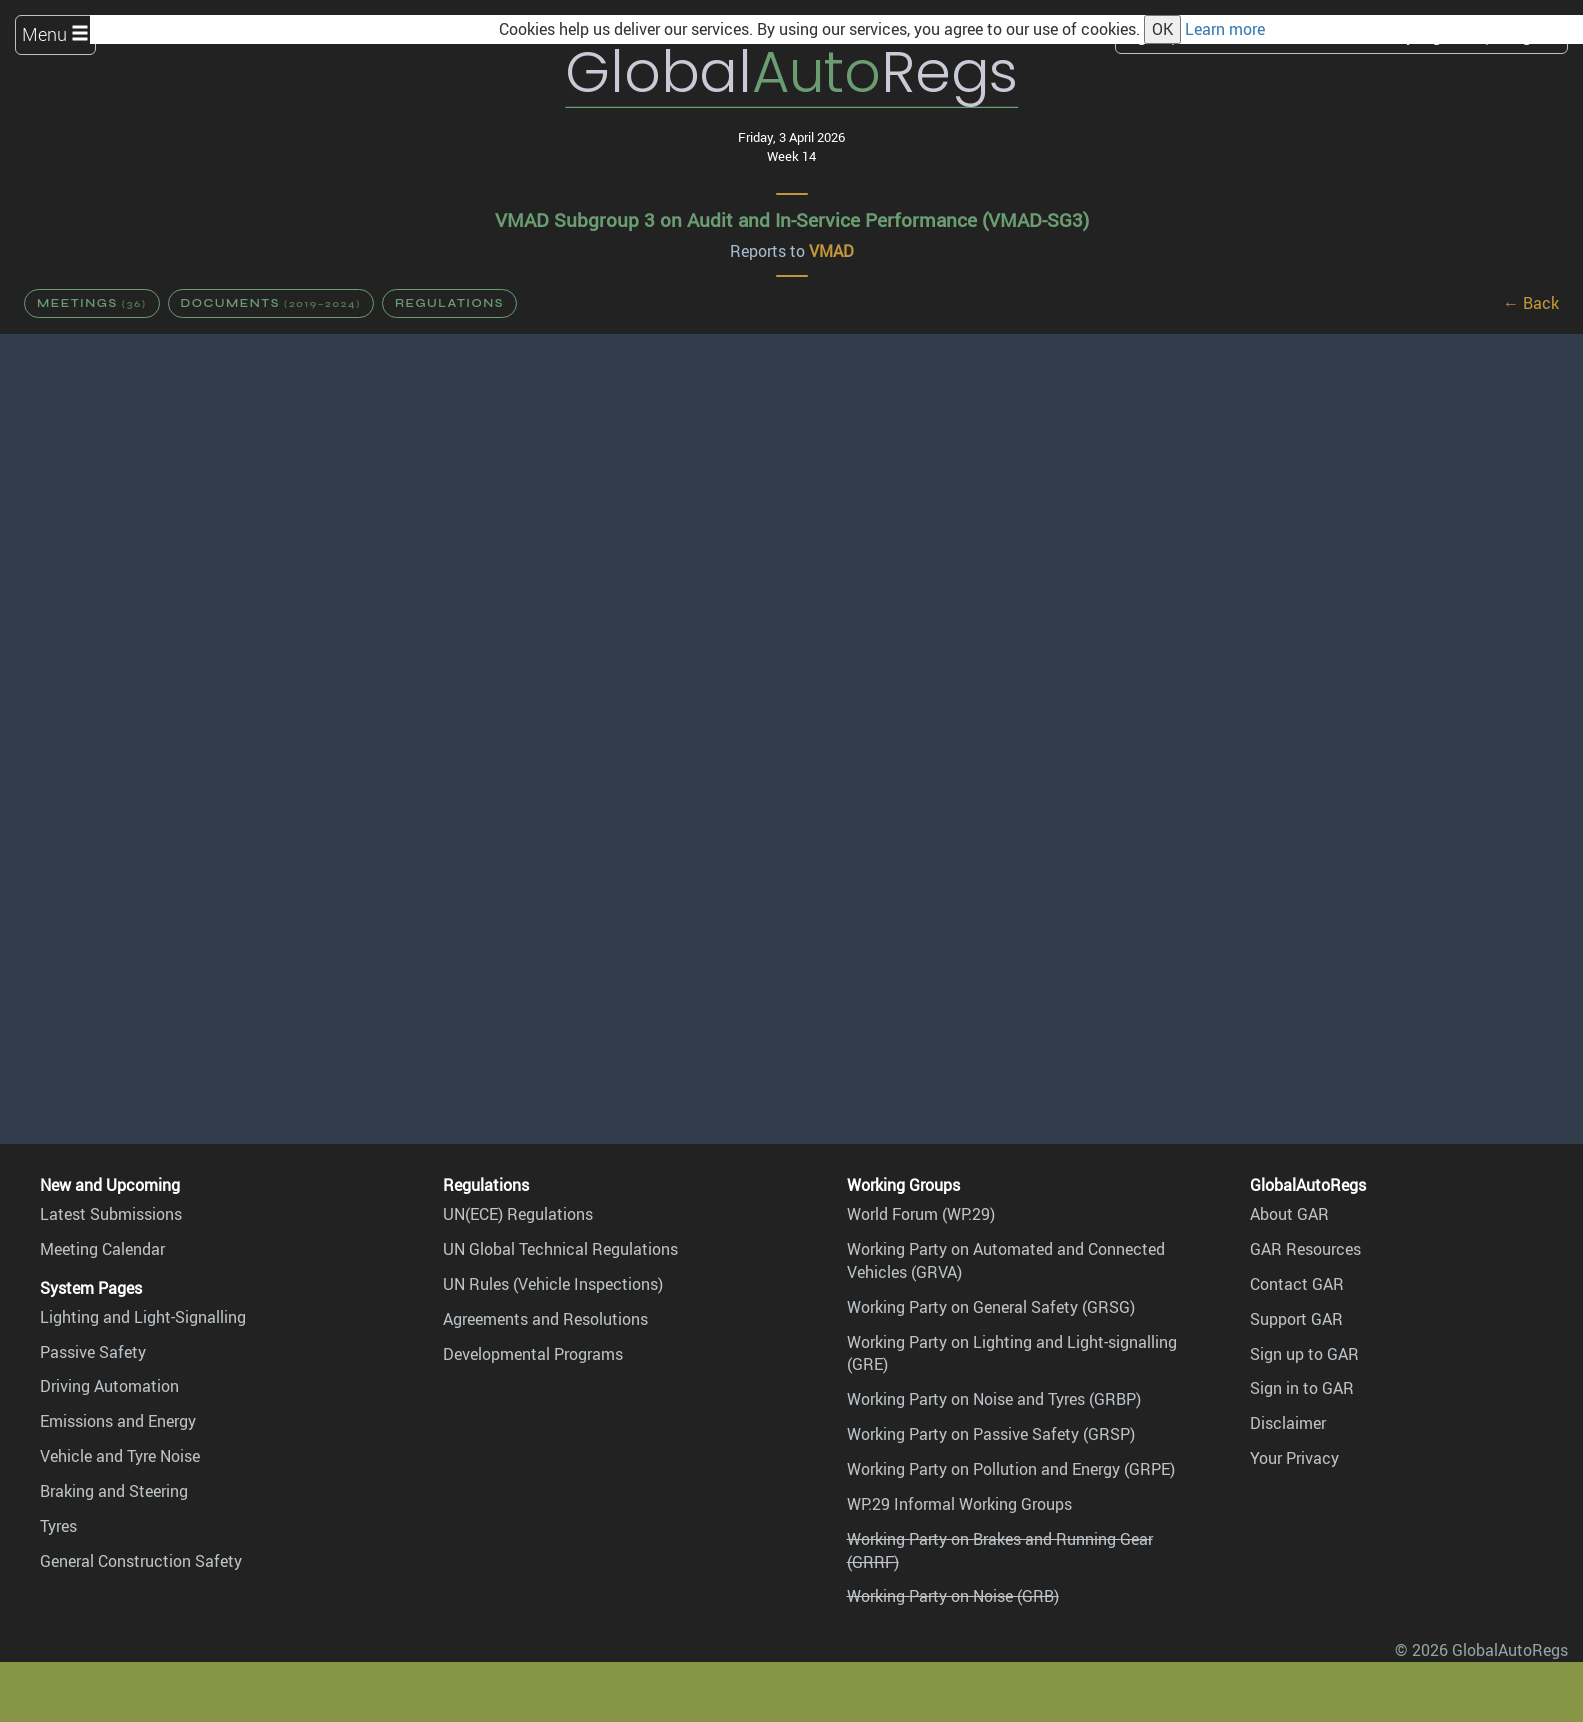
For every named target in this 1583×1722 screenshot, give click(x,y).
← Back (1531, 303)
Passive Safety (93, 1352)
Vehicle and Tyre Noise (120, 1456)
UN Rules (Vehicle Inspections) (553, 1284)
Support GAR (1296, 1319)
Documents (271, 303)
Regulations (449, 303)
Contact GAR (1297, 1284)
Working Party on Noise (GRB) (953, 1596)
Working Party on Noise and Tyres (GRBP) (994, 1399)
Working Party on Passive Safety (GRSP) (991, 1434)
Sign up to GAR (1304, 1354)
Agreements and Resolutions (545, 1319)
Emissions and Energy (118, 1421)
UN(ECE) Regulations (518, 1214)
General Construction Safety (141, 1561)
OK (1162, 29)
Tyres (58, 1526)
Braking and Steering (114, 1491)
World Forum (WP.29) (921, 1214)
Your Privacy (1294, 1458)
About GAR (1289, 1214)
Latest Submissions (111, 1214)
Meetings (92, 303)
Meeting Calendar (102, 1249)
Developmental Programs (533, 1354)
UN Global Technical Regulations (560, 1249)
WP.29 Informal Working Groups (959, 1504)
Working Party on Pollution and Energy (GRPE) (1011, 1469)
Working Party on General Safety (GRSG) (991, 1307)
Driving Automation (109, 1386)
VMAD (831, 251)
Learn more (1225, 29)
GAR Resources (1305, 1249)
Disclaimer (1288, 1423)
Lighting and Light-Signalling (143, 1317)
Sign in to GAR (1302, 1388)
